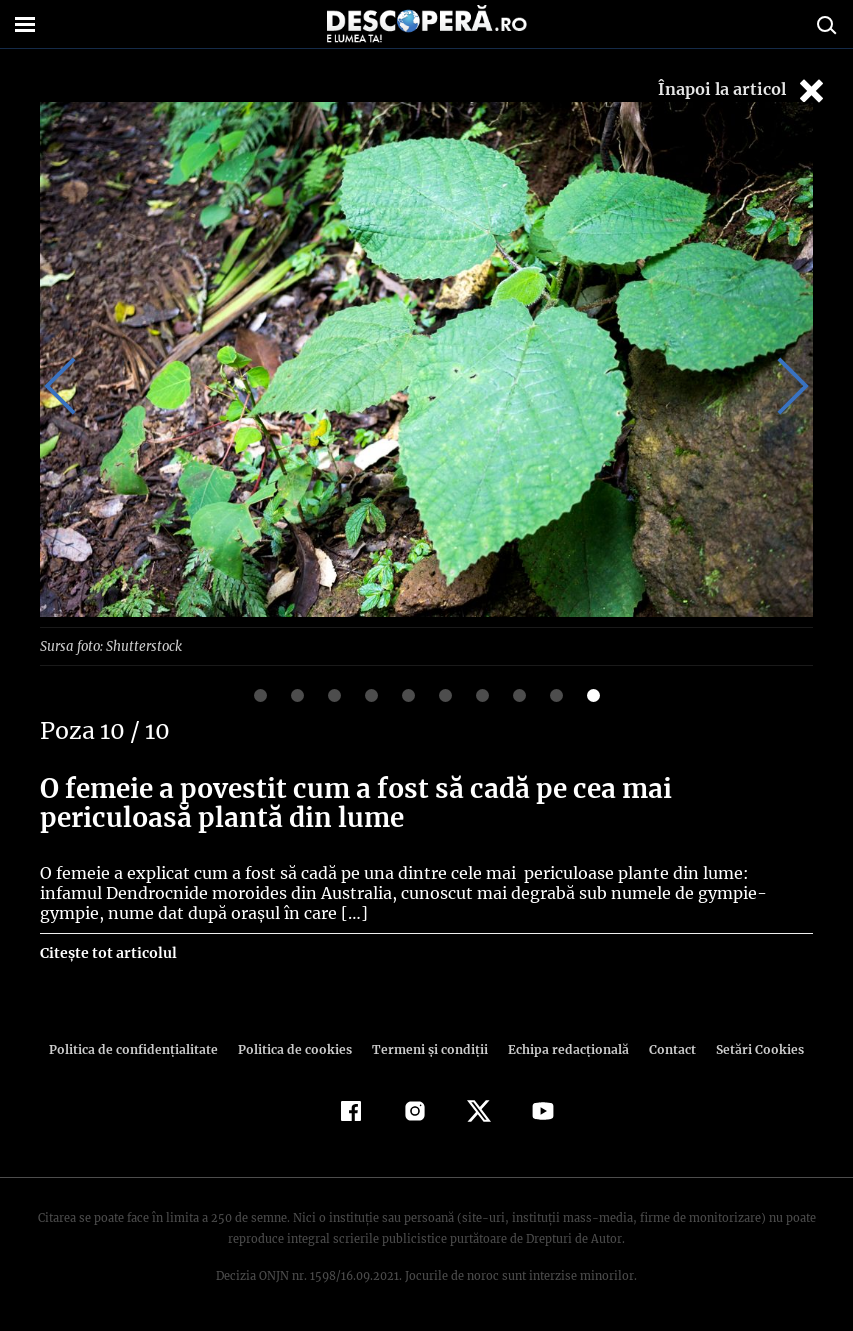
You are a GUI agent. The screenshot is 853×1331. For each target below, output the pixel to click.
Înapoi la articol (743, 90)
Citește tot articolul (107, 952)
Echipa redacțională (563, 1048)
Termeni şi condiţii (428, 1048)
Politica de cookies (298, 1048)
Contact (665, 1048)
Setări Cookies (750, 1048)
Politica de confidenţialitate (143, 1048)
